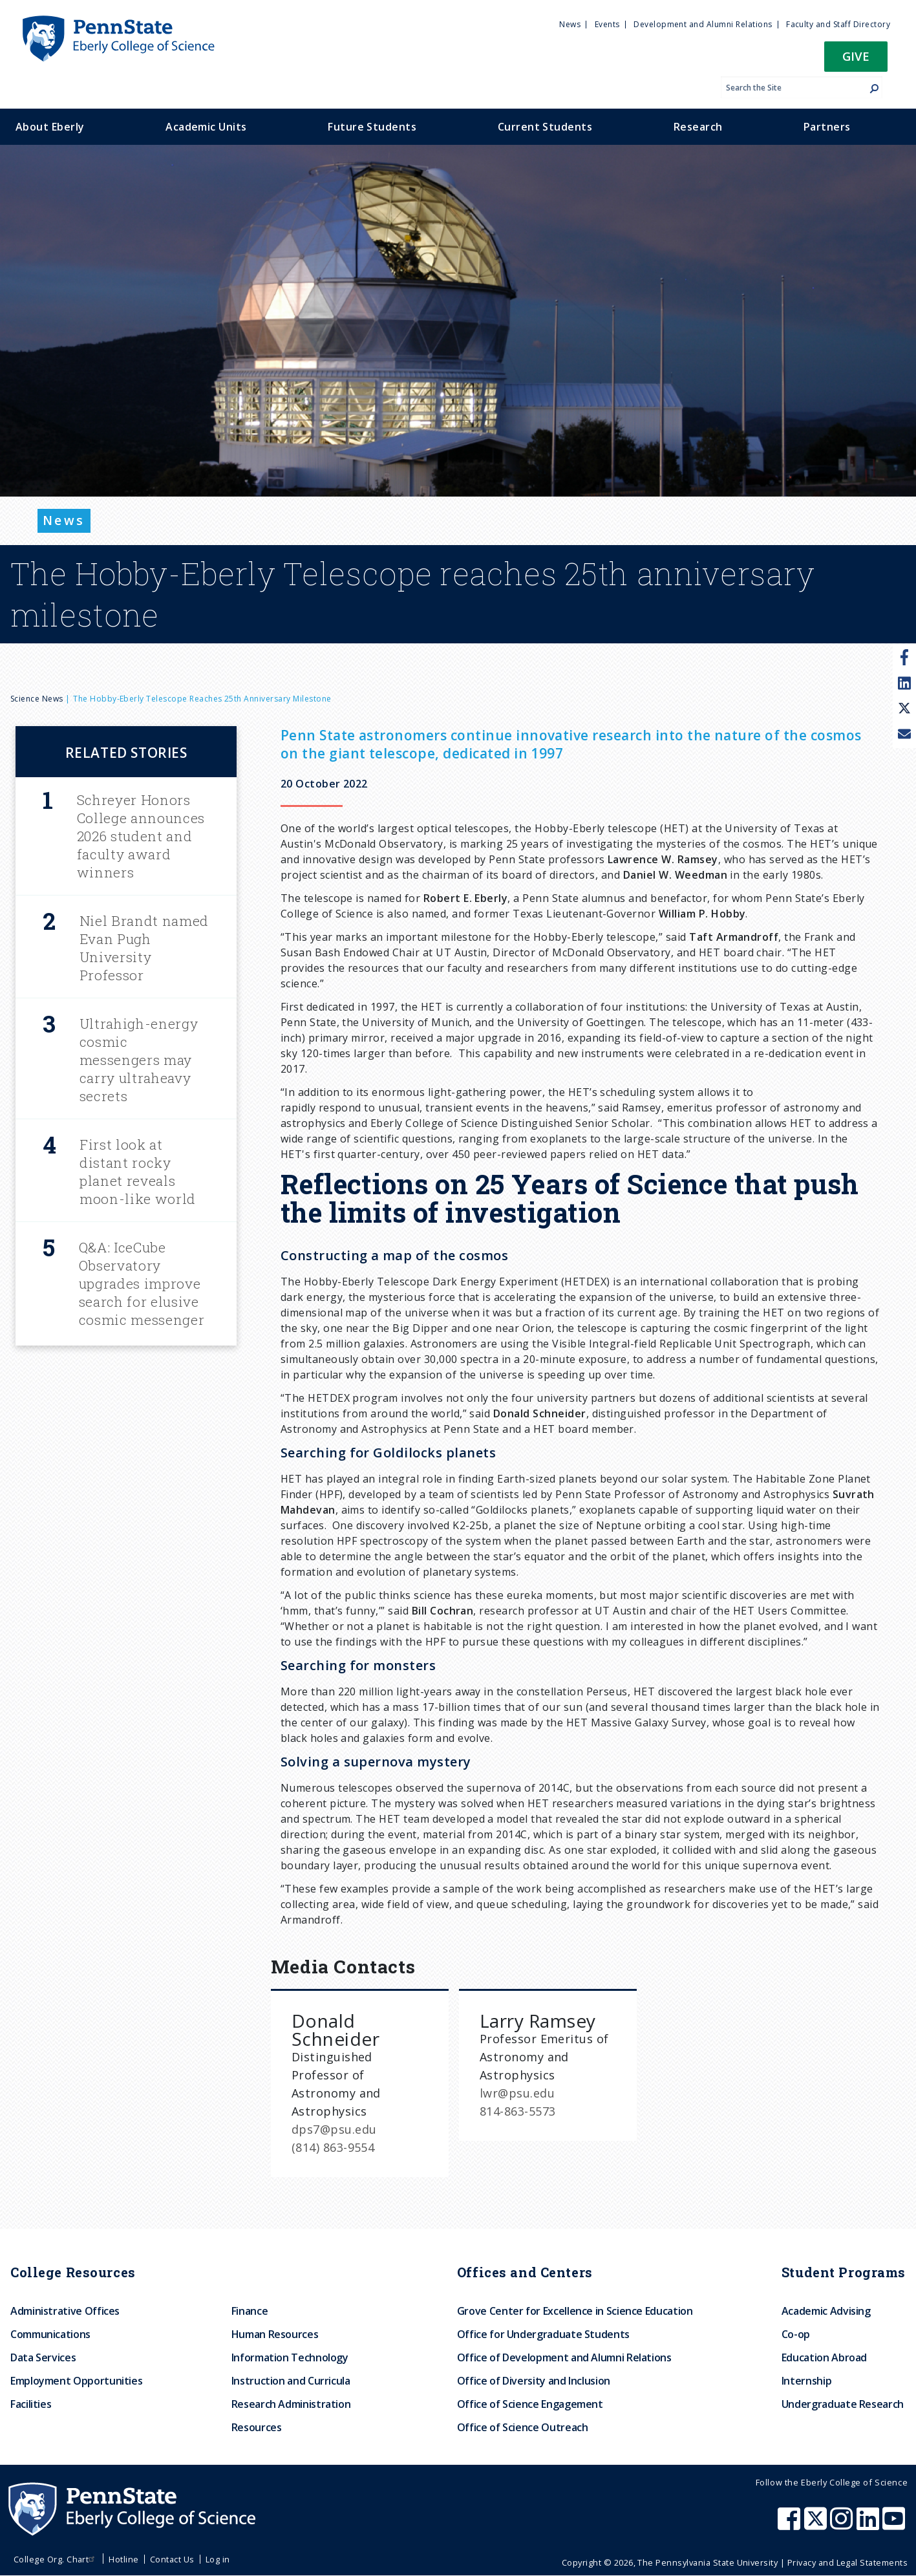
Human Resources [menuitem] (275, 2334)
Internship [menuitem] (806, 2381)
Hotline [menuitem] (123, 2559)
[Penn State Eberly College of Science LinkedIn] (869, 2525)
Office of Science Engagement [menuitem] (530, 2404)
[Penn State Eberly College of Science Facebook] (791, 2525)
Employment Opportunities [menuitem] (76, 2381)
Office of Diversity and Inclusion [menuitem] (533, 2381)
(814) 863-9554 (333, 2147)
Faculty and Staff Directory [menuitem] (838, 24)
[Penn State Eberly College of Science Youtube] (895, 2525)
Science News (36, 698)
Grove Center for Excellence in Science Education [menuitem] (575, 2311)
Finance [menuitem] (249, 2311)
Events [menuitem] (607, 24)
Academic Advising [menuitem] (826, 2311)
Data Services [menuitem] (43, 2357)
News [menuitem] (569, 24)
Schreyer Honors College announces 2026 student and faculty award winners (141, 836)
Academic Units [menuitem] (206, 127)
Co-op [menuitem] (796, 2334)
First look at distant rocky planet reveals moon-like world (138, 1171)
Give (855, 56)
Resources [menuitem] (256, 2427)
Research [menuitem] (698, 127)
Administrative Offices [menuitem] (65, 2311)
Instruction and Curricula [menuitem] (290, 2381)
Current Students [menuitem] (545, 127)
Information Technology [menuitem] (289, 2357)
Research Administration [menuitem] (291, 2404)
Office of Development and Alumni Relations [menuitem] (564, 2357)
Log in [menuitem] (218, 2559)
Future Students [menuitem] (372, 127)
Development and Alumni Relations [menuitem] (703, 24)
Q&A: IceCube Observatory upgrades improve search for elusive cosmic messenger (142, 1283)
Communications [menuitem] (50, 2334)
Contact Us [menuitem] (172, 2559)
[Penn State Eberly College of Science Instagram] (843, 2525)
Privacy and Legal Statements (847, 2562)
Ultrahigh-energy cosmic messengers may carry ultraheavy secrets (139, 1059)
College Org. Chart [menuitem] (56, 2559)
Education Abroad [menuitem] (824, 2357)
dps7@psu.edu (334, 2129)
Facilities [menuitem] (30, 2404)
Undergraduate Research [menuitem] (843, 2404)
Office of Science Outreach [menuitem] (522, 2427)
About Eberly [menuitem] (50, 127)
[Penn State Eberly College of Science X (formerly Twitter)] (817, 2525)
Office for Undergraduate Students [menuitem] (543, 2334)
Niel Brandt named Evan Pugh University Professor (144, 948)
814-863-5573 (518, 2111)
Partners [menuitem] (827, 127)
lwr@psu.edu (517, 2093)
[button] (856, 60)
